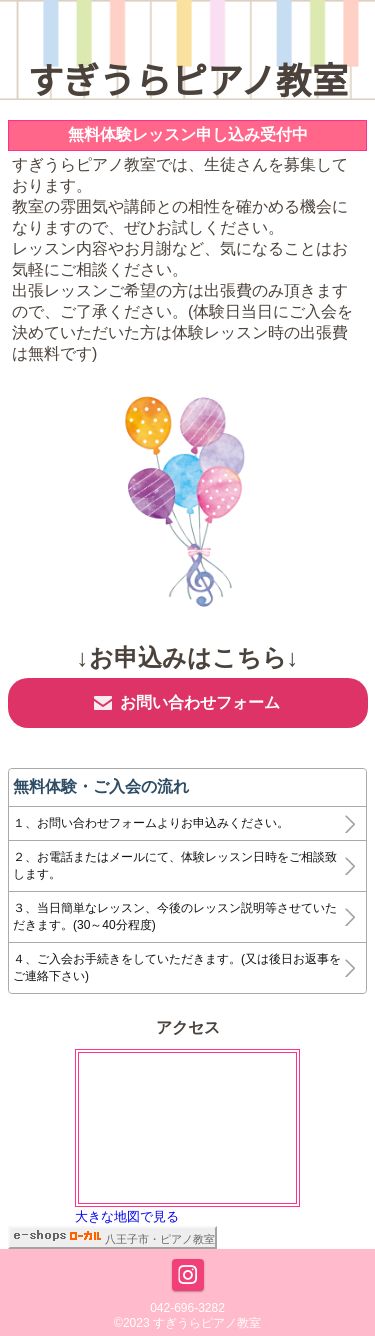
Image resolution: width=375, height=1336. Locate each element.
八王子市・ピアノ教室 (160, 1239)
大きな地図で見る (127, 1216)
